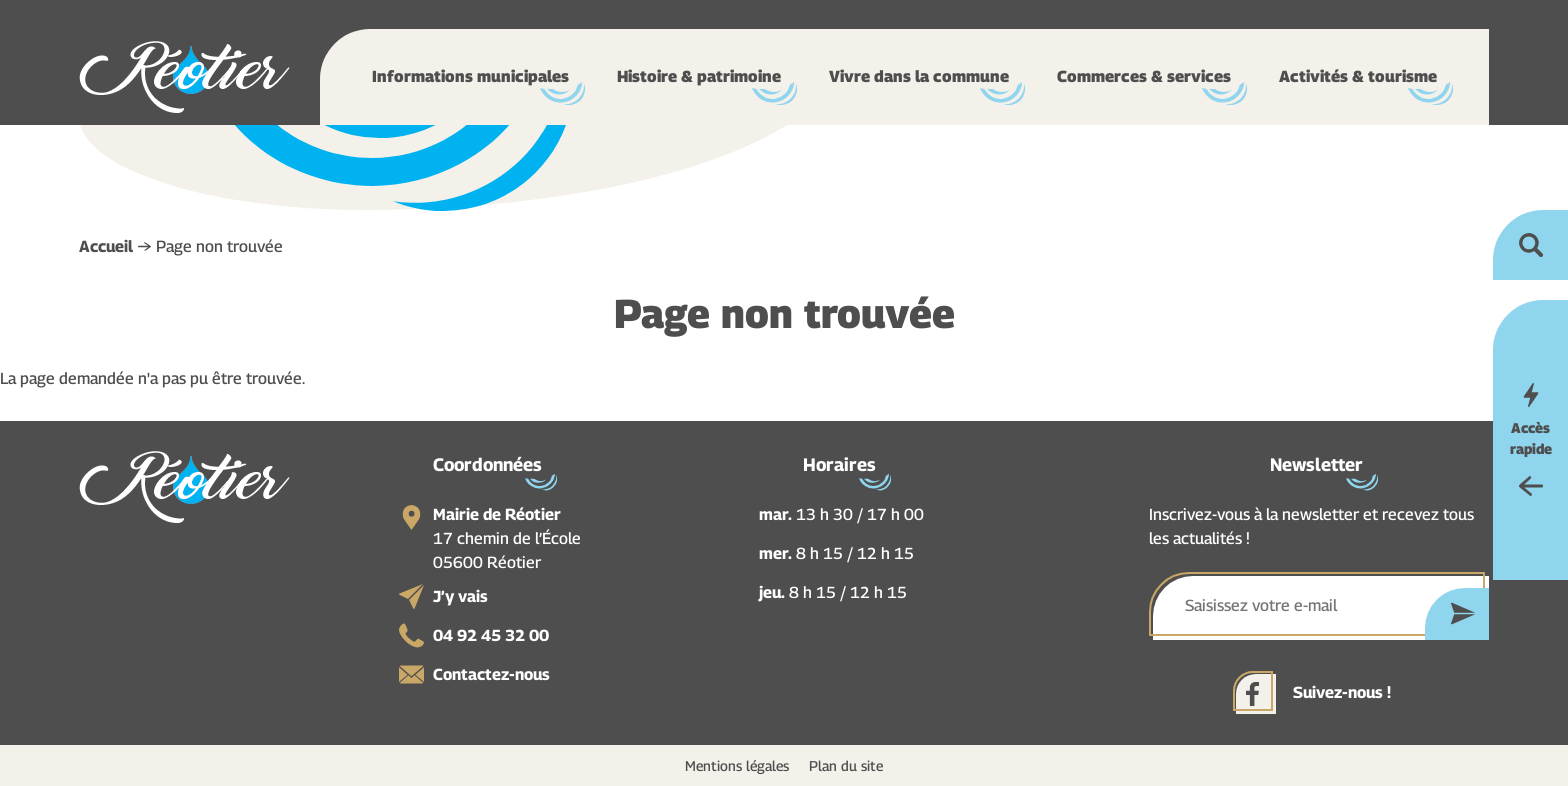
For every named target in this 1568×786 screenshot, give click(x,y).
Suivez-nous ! (1342, 692)
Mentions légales (737, 765)
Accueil (106, 246)
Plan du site (846, 765)
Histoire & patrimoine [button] (699, 76)
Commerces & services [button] (1144, 76)
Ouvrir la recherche (1530, 245)
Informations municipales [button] (470, 76)
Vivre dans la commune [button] (919, 76)
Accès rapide (1531, 438)
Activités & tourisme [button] (1358, 76)
